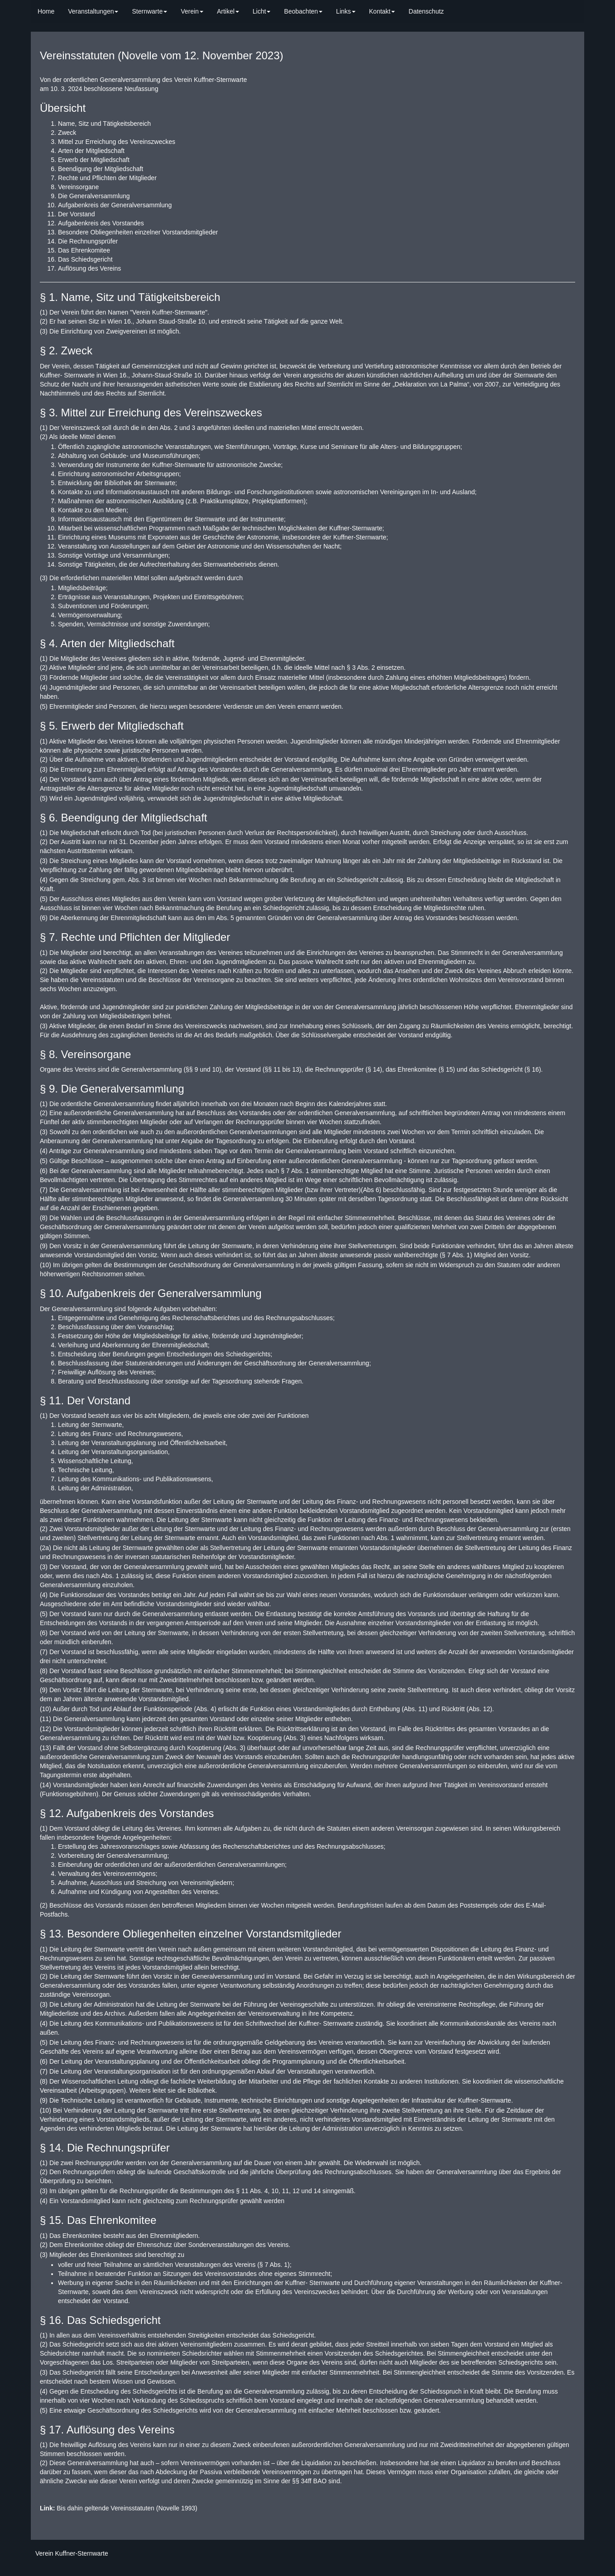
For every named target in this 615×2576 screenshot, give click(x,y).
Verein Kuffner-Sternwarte (71, 2553)
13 (295, 1069)
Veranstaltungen (93, 11)
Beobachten (303, 11)
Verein (192, 11)
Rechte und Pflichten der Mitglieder (107, 177)
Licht (262, 11)
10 (215, 1069)
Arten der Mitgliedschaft (91, 150)
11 (277, 1069)
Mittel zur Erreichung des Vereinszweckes (116, 141)
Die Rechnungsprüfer (88, 241)
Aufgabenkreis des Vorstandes (101, 223)
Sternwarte (149, 11)
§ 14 (374, 1069)
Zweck (67, 132)
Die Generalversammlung (94, 196)
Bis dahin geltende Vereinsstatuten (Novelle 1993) (118, 2508)
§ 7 (285, 1170)
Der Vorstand (76, 214)
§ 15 (447, 1069)
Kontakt (382, 11)
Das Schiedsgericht (85, 259)
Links (346, 11)
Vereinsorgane (78, 187)
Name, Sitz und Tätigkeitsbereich (104, 123)
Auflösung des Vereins (89, 268)
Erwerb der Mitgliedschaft (94, 159)
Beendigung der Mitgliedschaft (100, 168)
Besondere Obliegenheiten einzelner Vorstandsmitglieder (138, 232)
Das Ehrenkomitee (84, 250)
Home (46, 11)
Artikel (228, 11)
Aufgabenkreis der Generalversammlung (115, 205)
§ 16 (533, 1069)
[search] (457, 7)
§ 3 (351, 667)
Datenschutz (426, 11)
